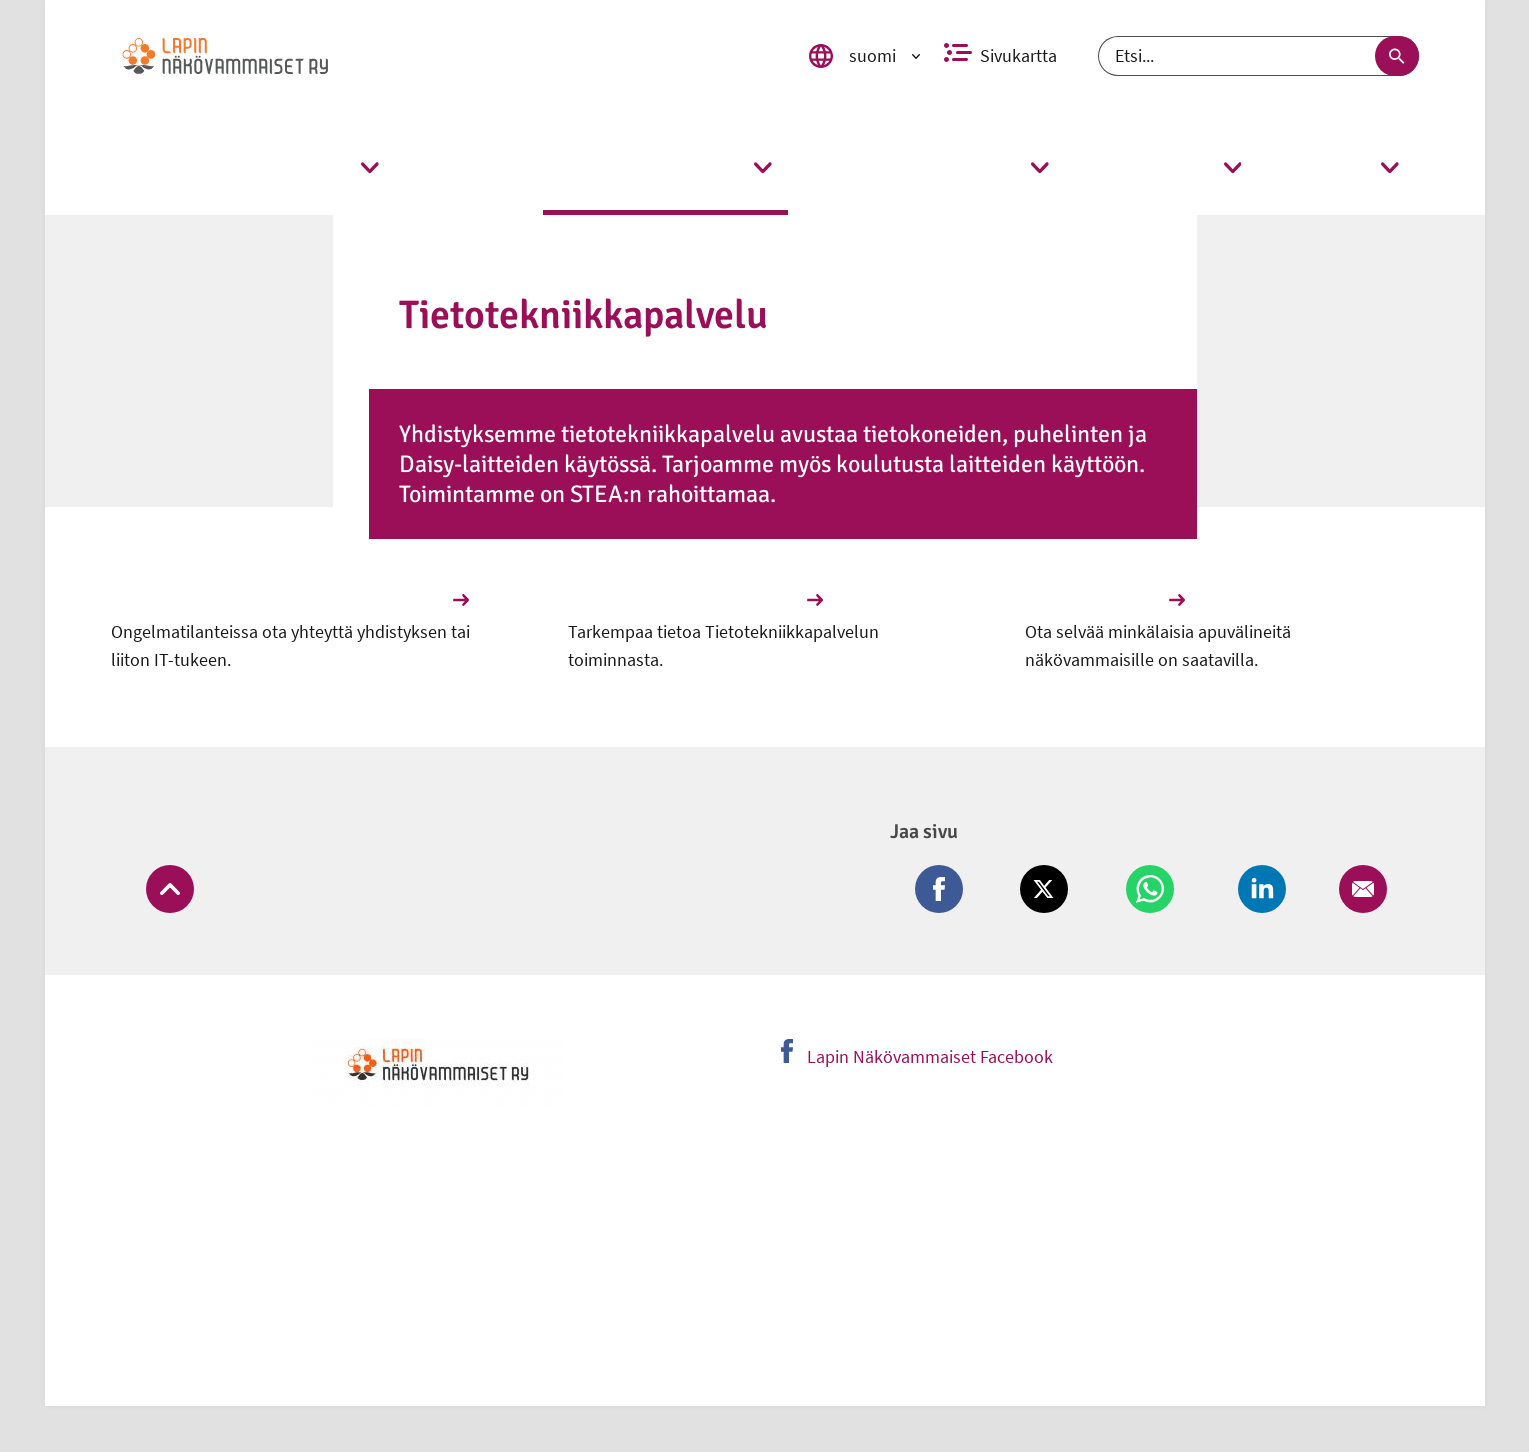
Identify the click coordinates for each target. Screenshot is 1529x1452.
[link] (438, 56)
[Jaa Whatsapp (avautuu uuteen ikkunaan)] (1158, 904)
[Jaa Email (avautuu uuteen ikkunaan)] (1359, 904)
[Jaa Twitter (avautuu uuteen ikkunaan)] (1056, 904)
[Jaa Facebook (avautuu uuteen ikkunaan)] (958, 904)
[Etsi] (1258, 56)
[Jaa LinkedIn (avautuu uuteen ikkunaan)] (1264, 904)
